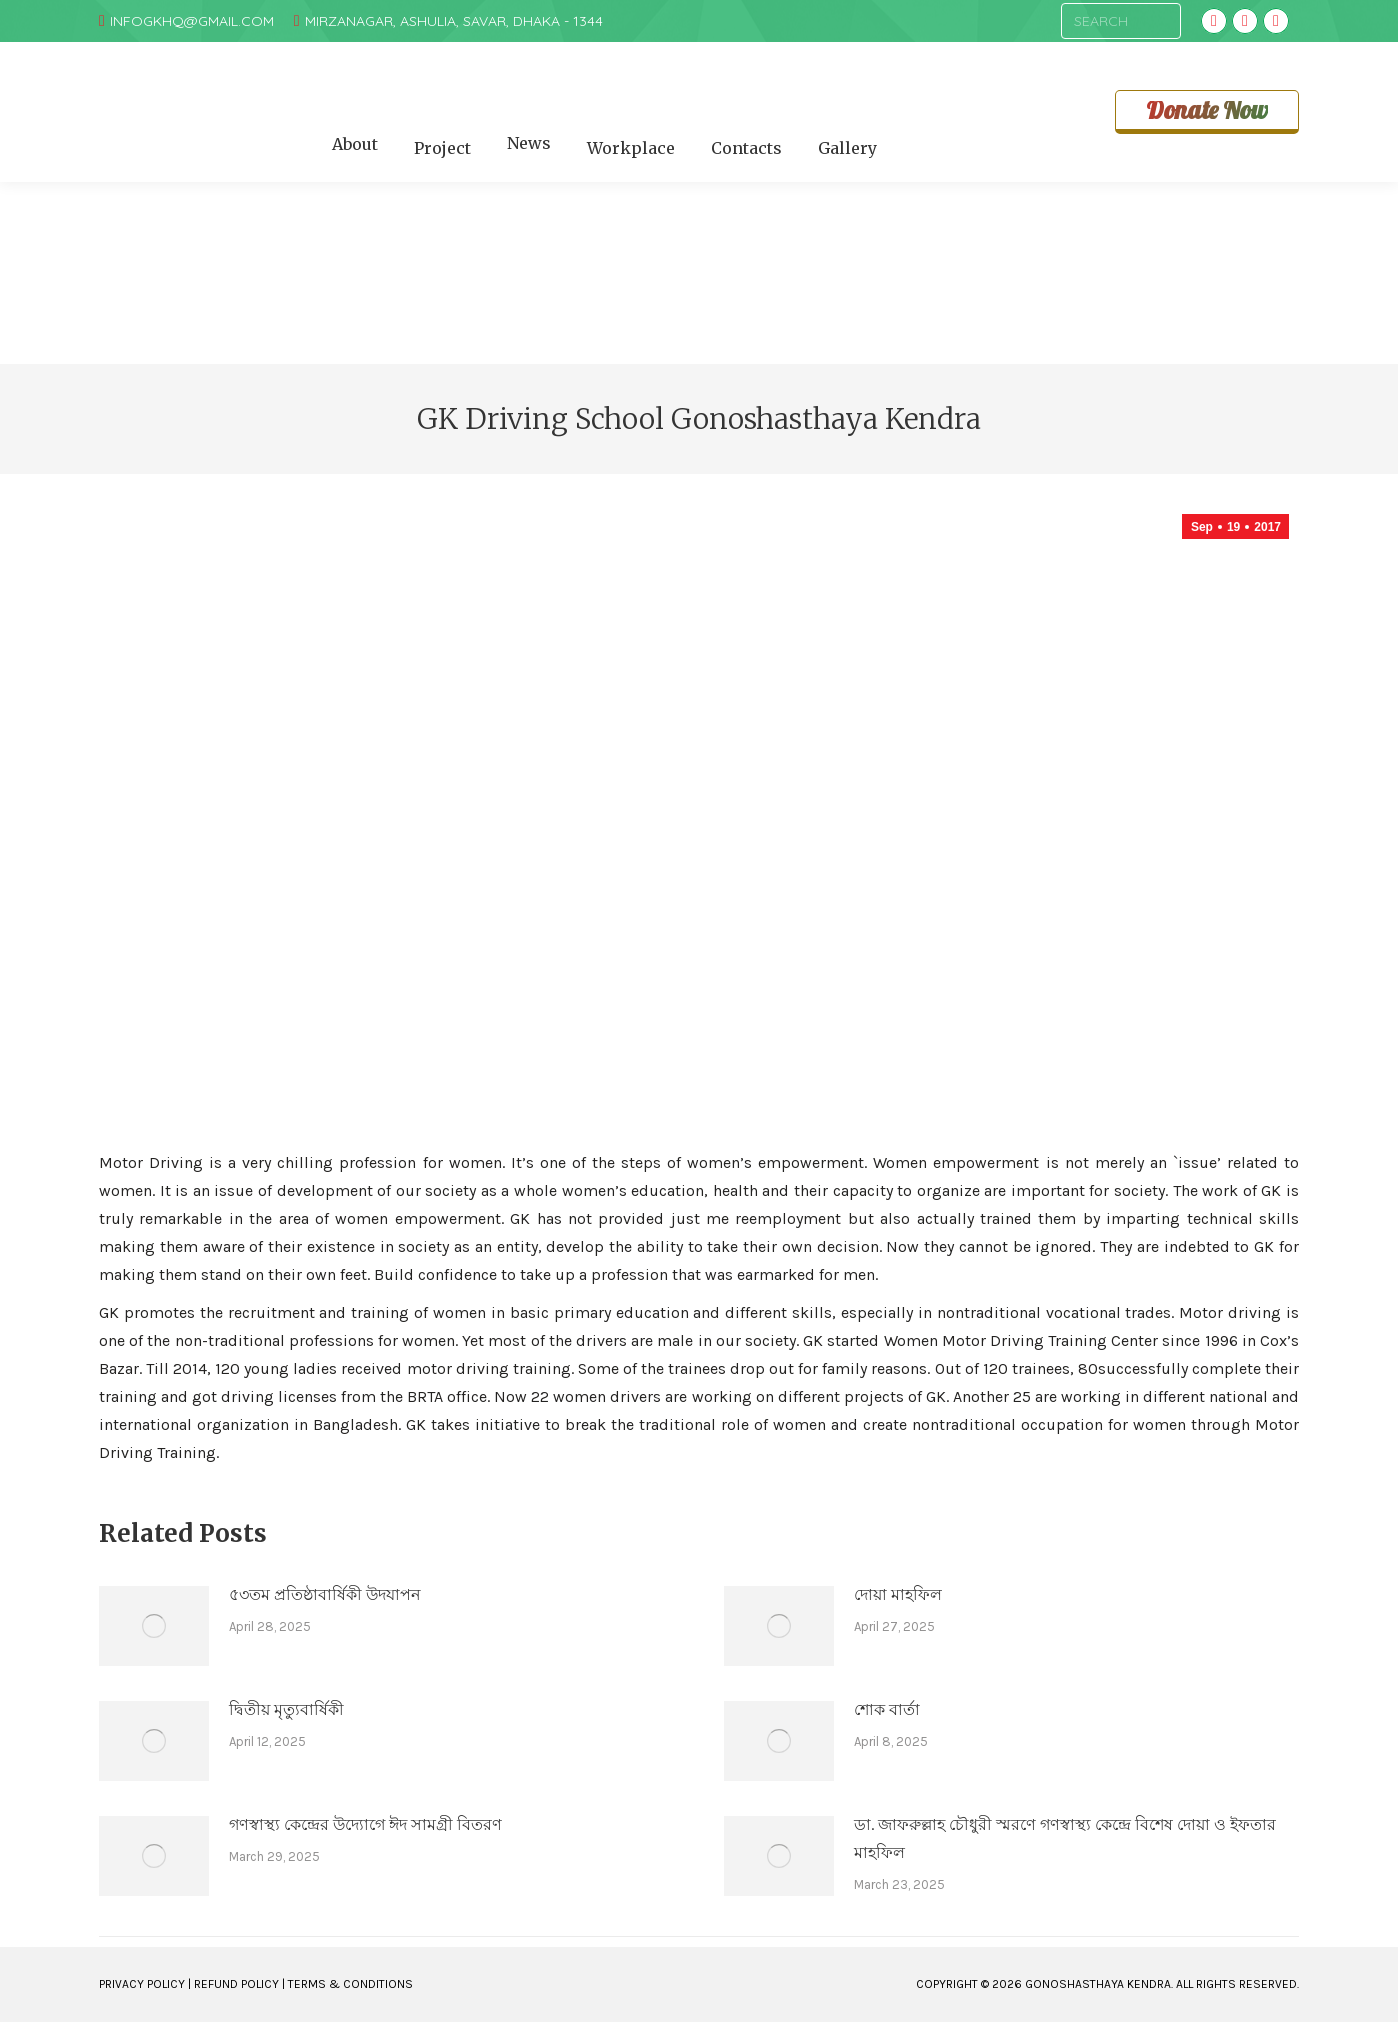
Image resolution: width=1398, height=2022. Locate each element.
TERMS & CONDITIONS (350, 1984)
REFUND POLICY (236, 1984)
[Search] (1121, 21)
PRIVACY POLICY (142, 1984)
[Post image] (154, 1626)
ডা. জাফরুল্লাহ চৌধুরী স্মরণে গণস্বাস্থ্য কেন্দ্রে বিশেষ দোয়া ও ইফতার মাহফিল (1065, 1838)
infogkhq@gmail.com (192, 21)
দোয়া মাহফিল (898, 1594)
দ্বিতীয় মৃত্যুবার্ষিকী (286, 1709)
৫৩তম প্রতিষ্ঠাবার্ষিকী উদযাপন (325, 1594)
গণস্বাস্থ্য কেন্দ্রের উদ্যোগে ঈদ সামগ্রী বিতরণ (365, 1824)
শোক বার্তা (887, 1709)
